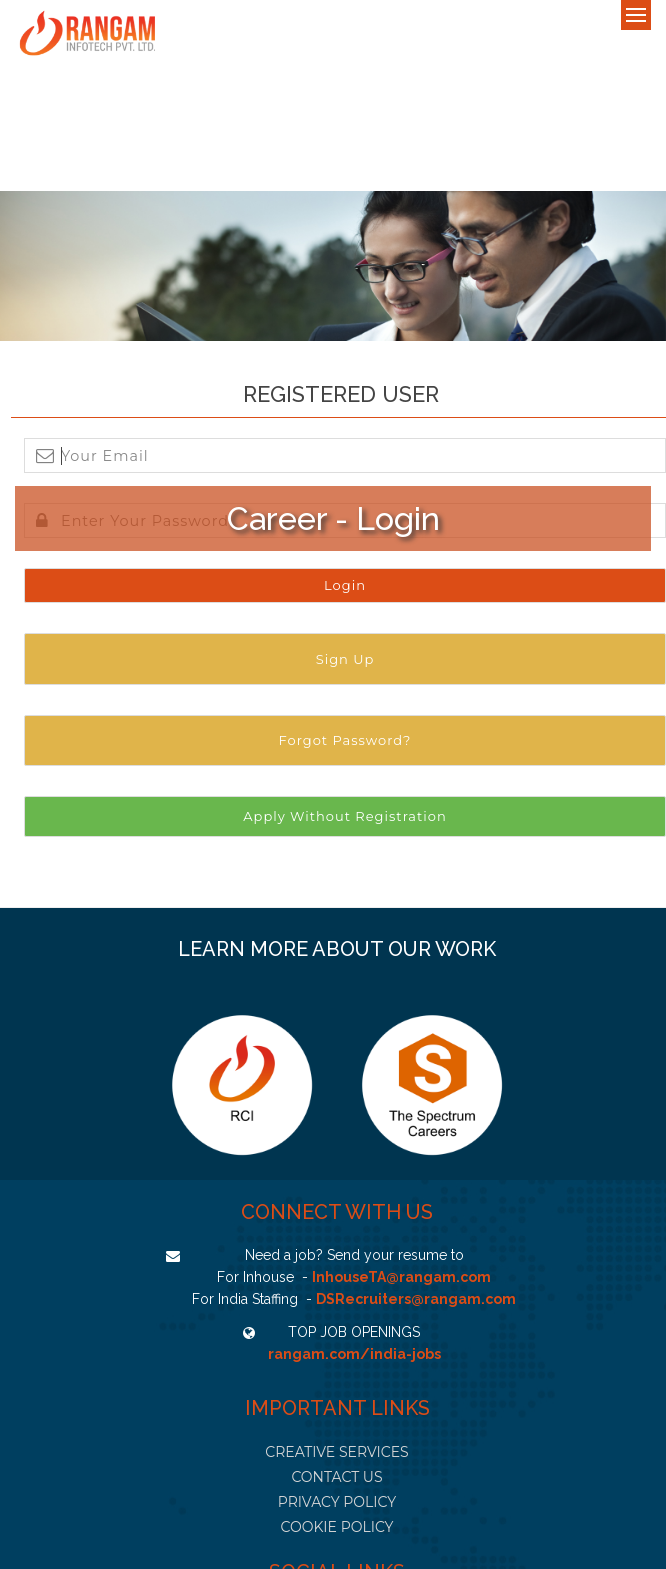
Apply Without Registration (344, 816)
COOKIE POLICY (336, 1527)
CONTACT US (336, 1477)
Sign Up (345, 659)
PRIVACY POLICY (337, 1502)
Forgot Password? (345, 740)
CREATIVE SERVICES (336, 1452)
